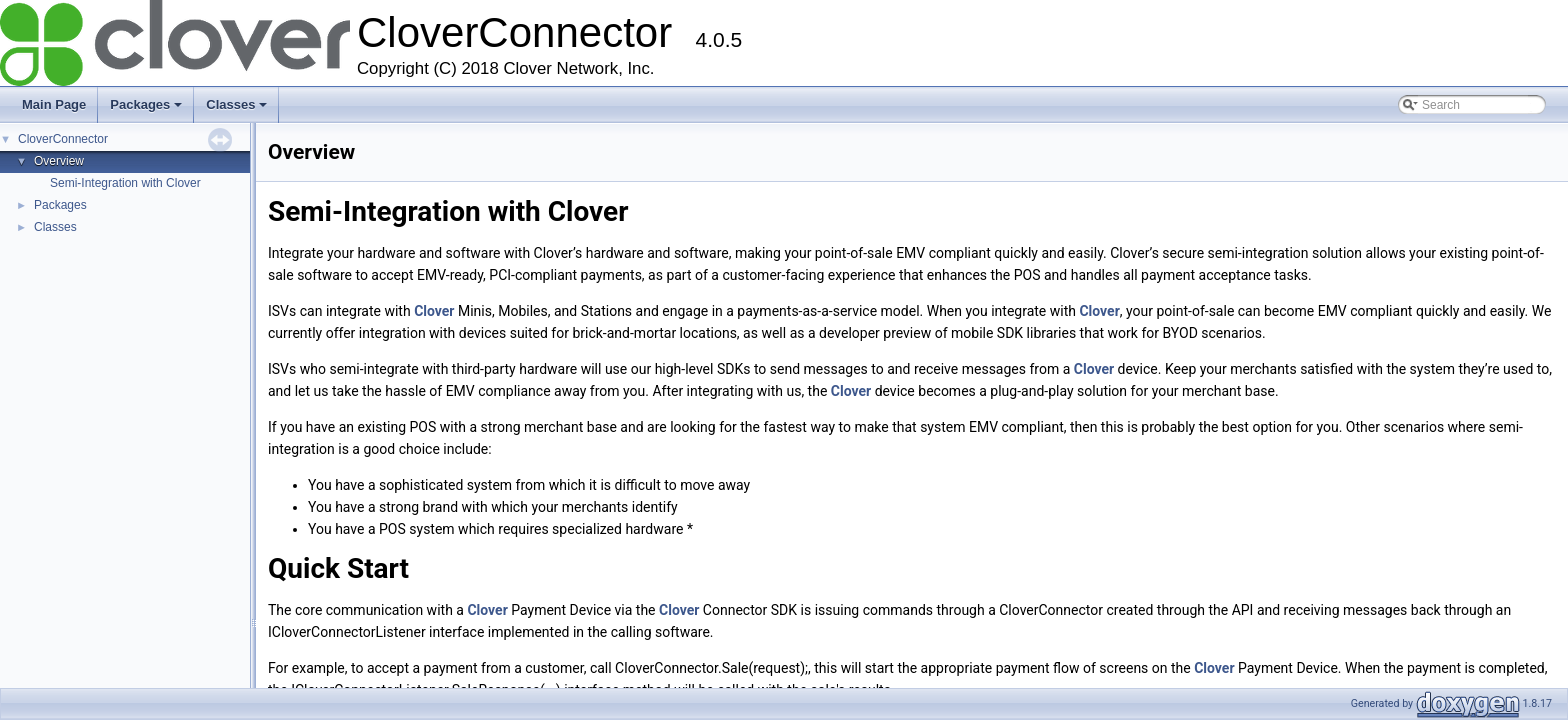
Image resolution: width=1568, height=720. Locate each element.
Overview (59, 161)
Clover (434, 311)
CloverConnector (63, 139)
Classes (236, 104)
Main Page (54, 104)
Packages (146, 104)
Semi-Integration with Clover (125, 183)
